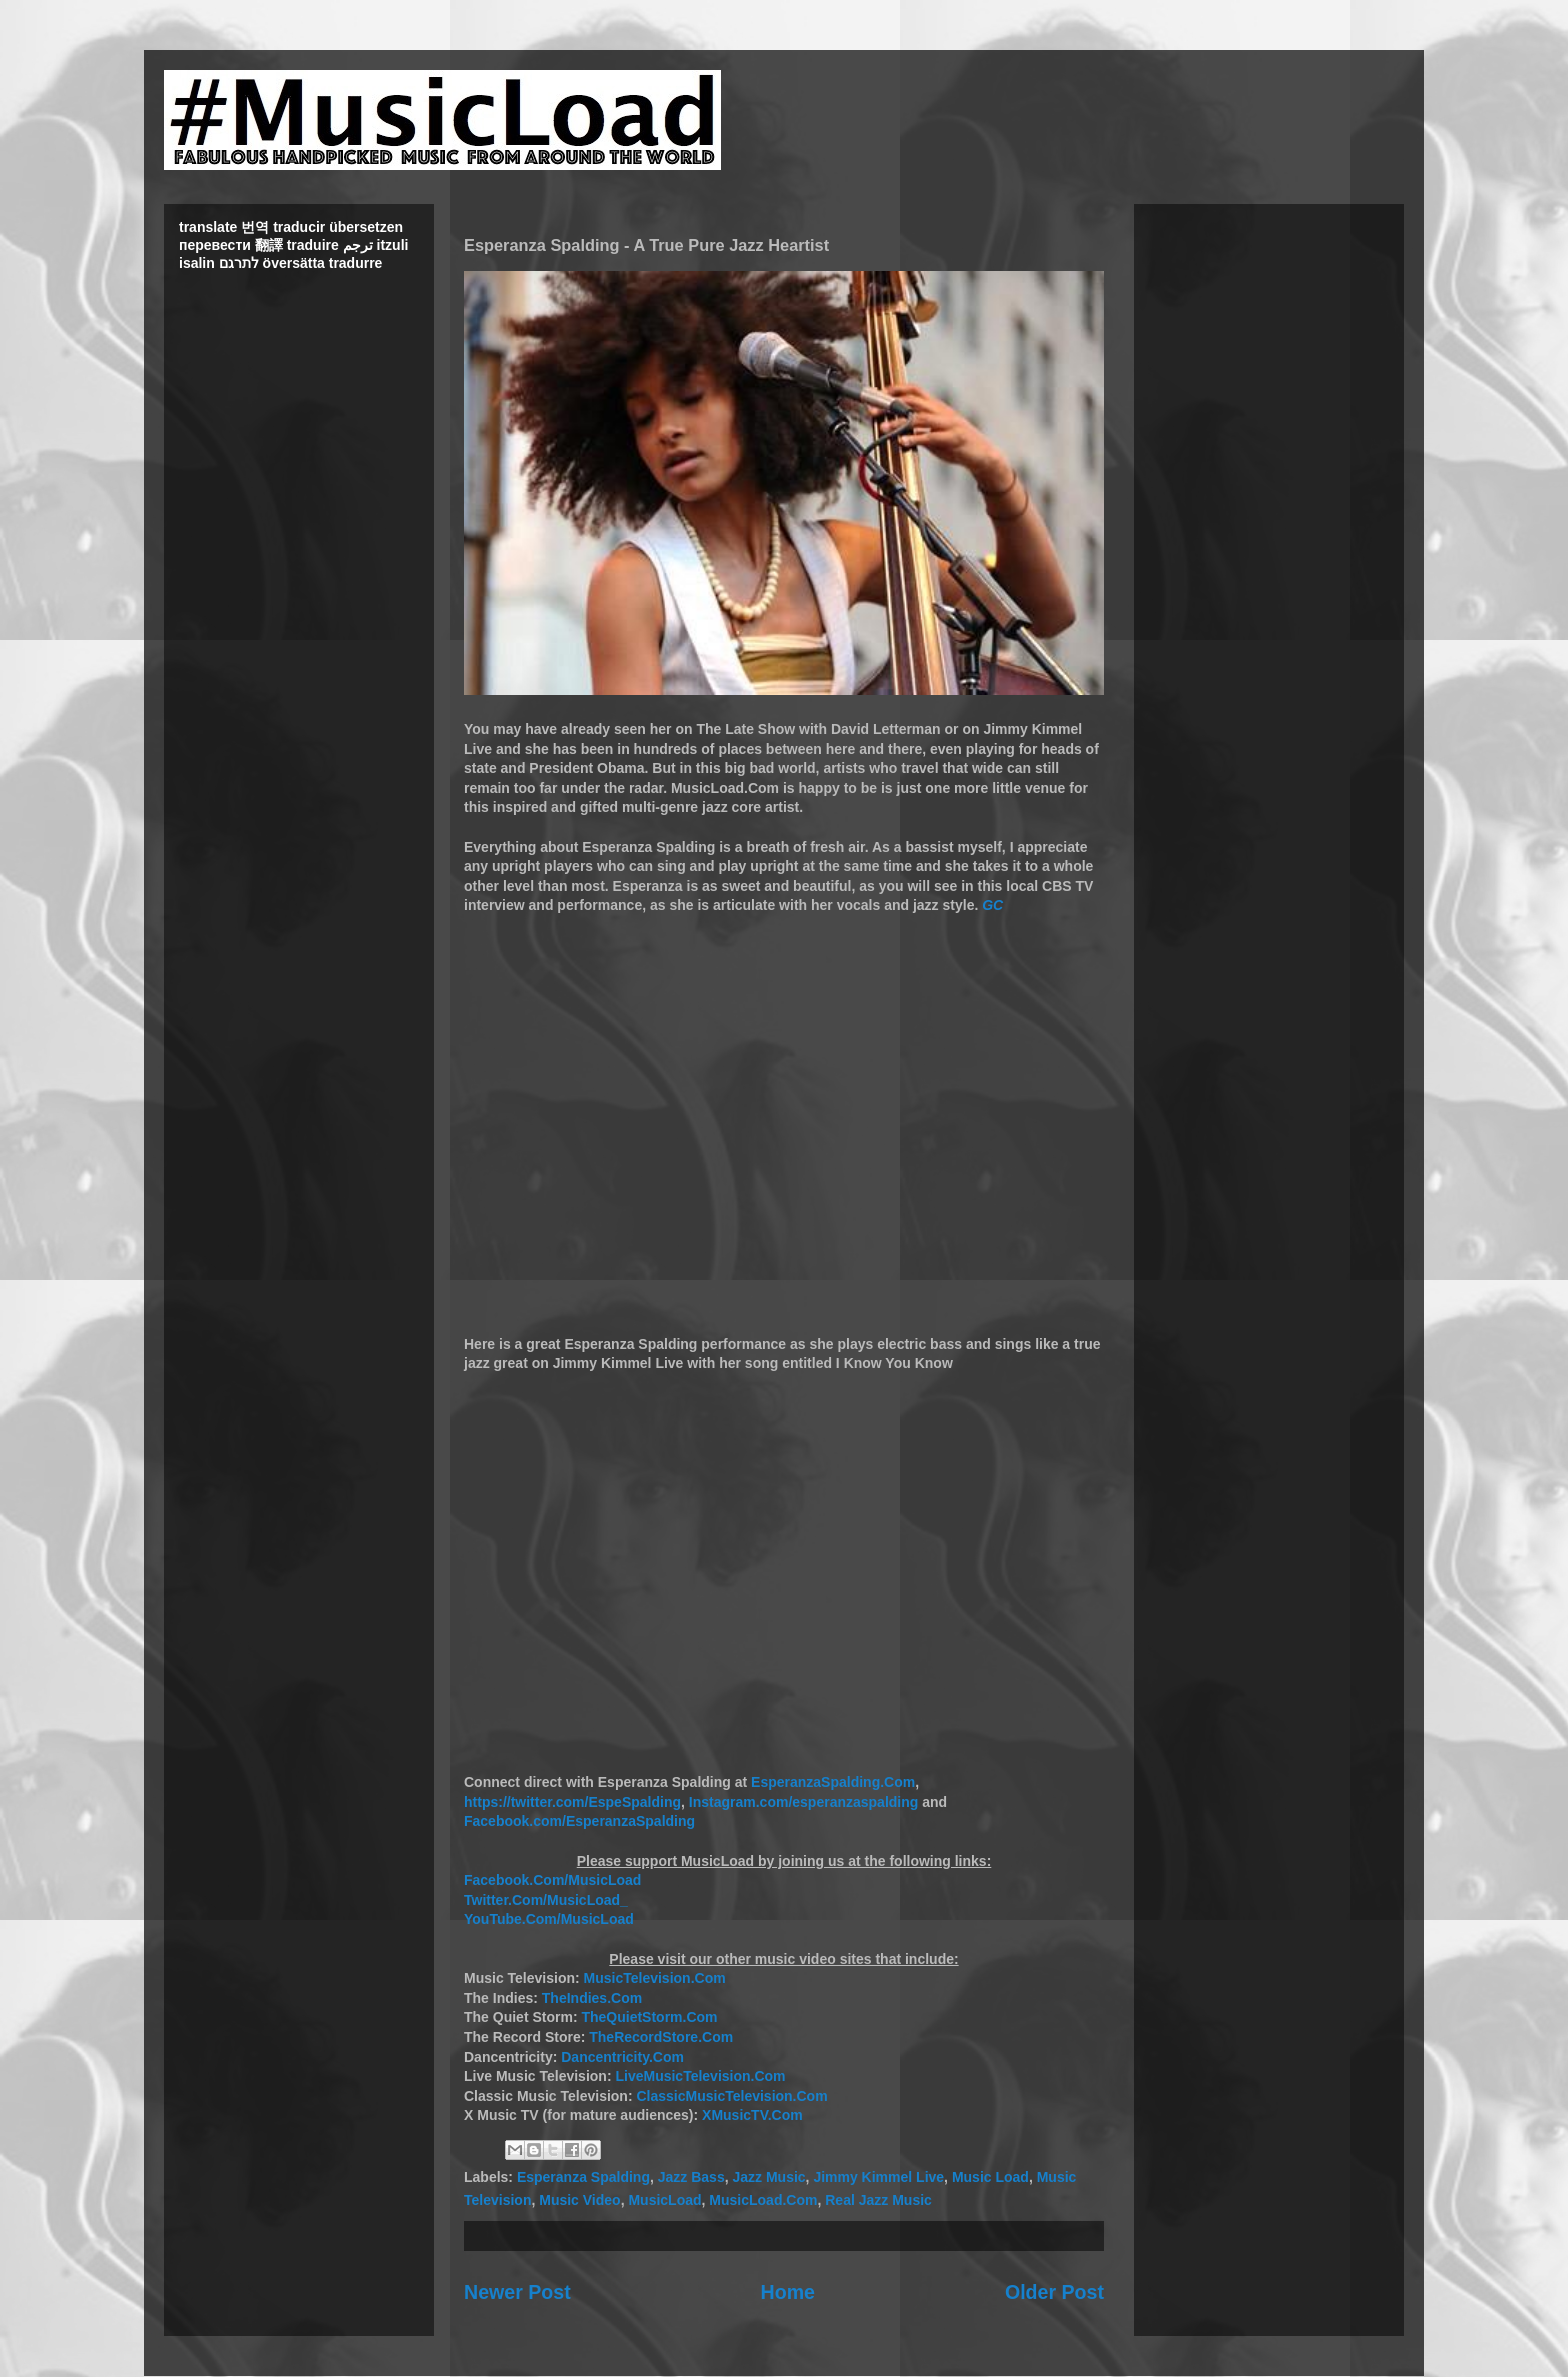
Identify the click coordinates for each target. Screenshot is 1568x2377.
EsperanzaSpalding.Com (833, 1782)
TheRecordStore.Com (661, 2037)
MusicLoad (664, 2200)
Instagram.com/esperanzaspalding (804, 1802)
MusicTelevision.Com (655, 1978)
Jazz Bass (691, 2177)
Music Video (579, 2200)
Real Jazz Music (878, 2200)
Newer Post (517, 2292)
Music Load (990, 2177)
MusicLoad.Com (763, 2200)
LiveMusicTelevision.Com (700, 2076)
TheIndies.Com (592, 1998)
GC (992, 905)
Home (788, 2292)
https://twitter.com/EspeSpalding (572, 1802)
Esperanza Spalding (583, 2177)
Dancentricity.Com (622, 2057)
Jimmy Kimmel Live (878, 2177)
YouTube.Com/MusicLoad (549, 1919)
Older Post (1054, 2292)
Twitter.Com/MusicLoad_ (546, 1900)
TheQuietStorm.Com (649, 2017)
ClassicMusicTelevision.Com (731, 2096)
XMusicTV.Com (752, 2115)
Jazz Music (768, 2177)
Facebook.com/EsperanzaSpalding (579, 1821)
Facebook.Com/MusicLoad (552, 1880)
